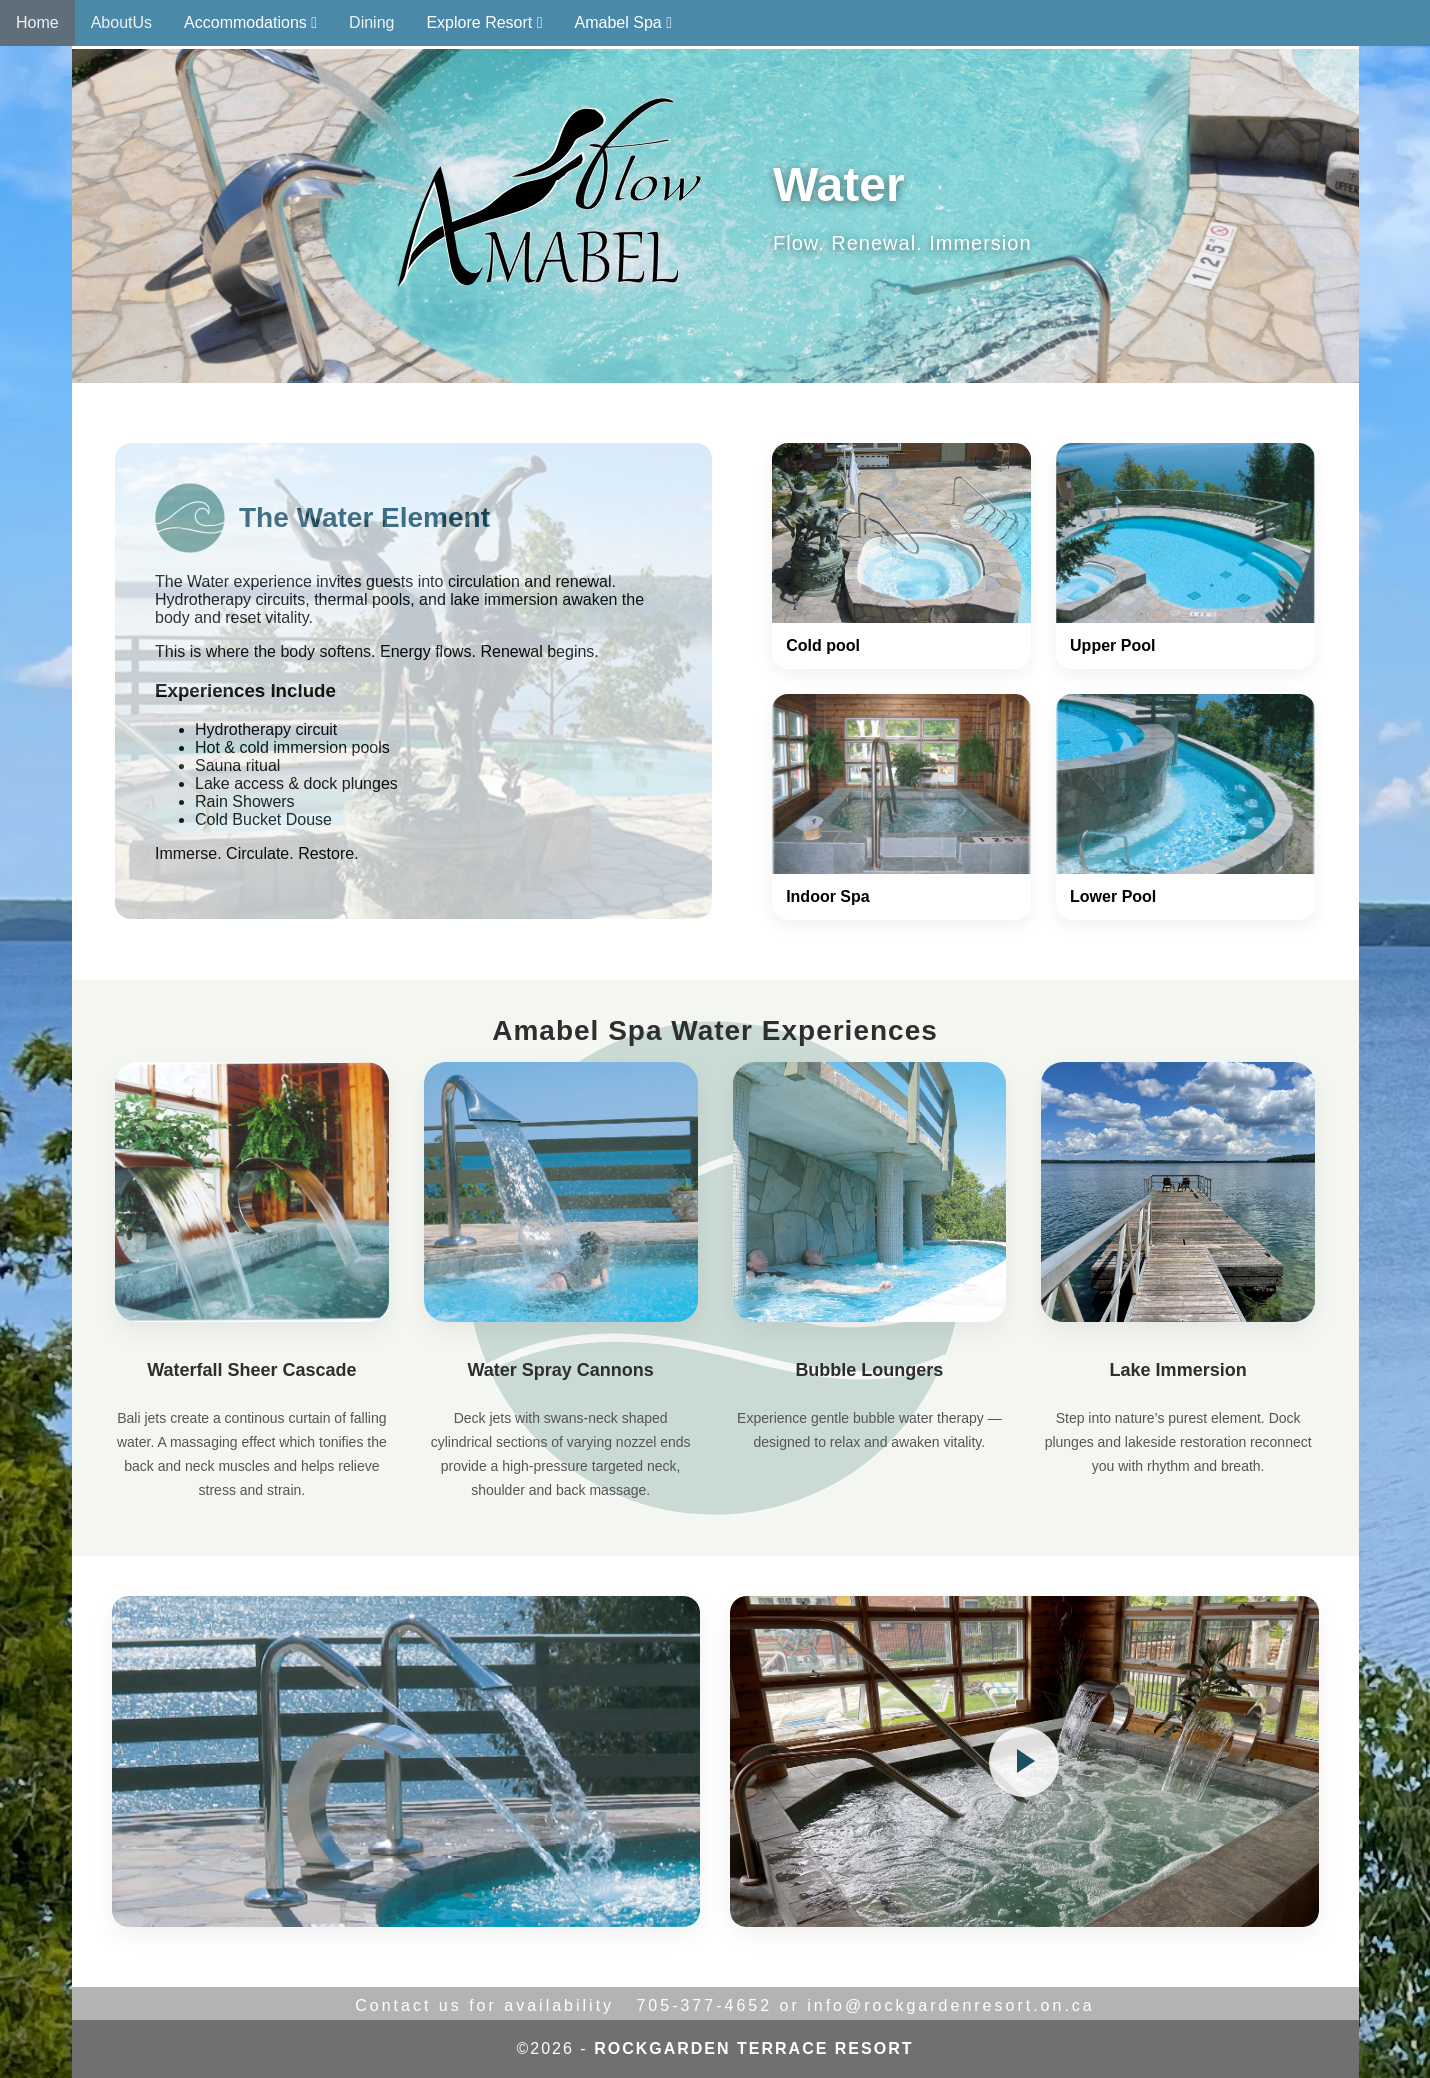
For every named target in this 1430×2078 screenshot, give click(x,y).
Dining (371, 22)
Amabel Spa (623, 22)
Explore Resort (484, 22)
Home (37, 22)
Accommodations (250, 22)
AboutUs (121, 22)
